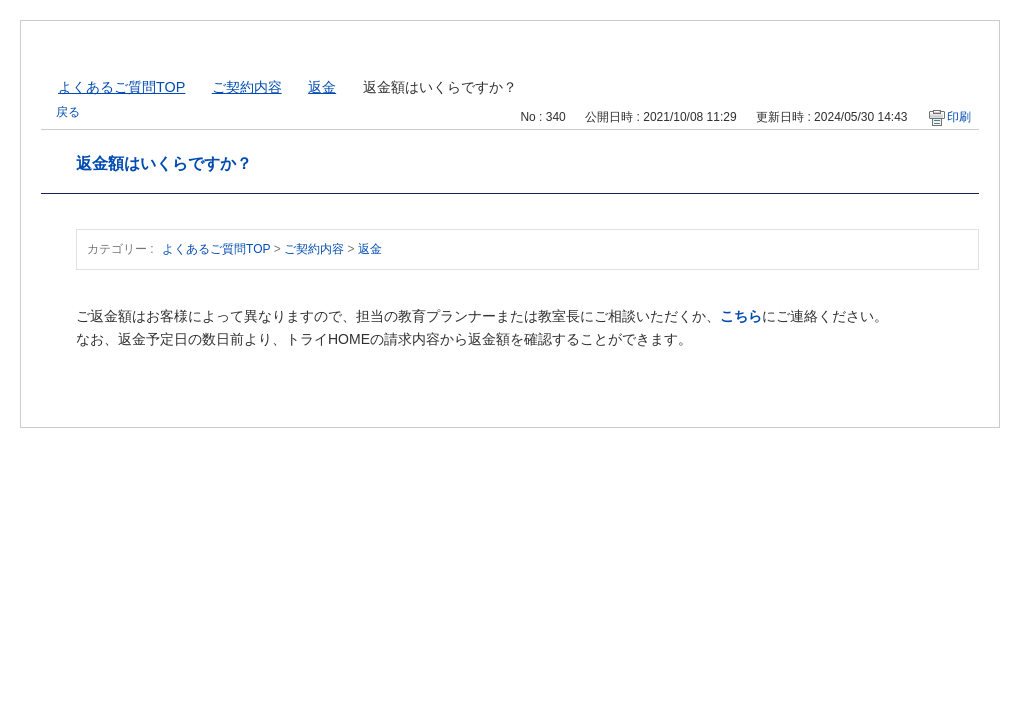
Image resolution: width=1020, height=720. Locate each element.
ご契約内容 (247, 87)
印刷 (959, 117)
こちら (741, 316)
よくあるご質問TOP (121, 87)
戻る (68, 112)
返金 (322, 87)
